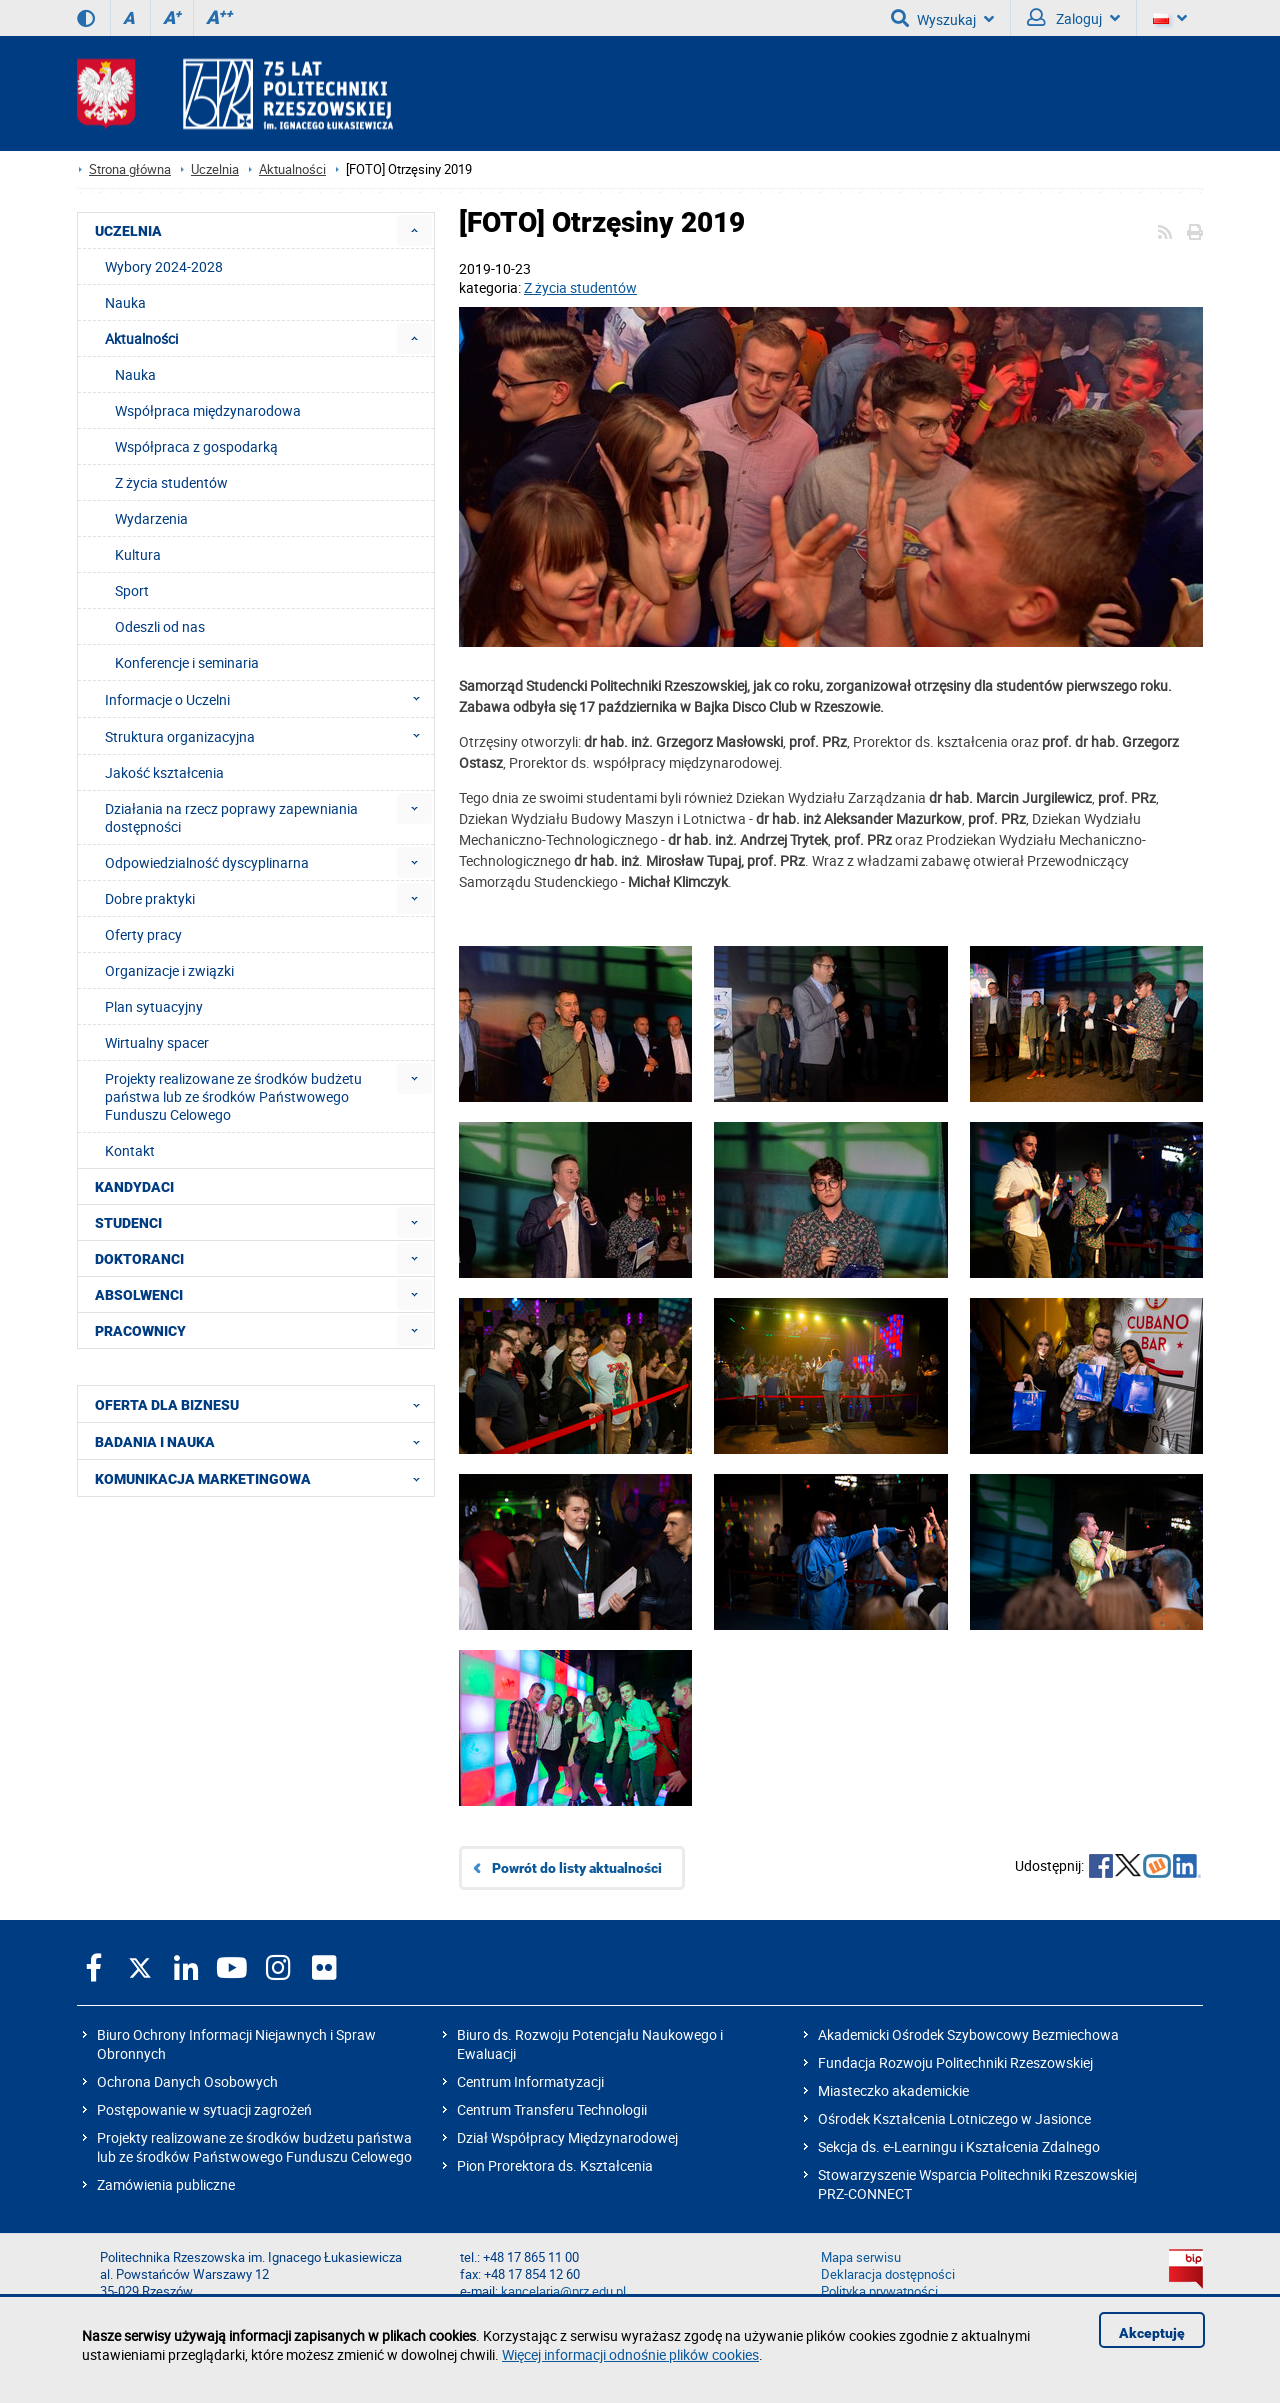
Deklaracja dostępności (888, 2274)
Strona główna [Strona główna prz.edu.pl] (130, 169)
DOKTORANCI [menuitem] (139, 1259)
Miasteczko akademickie (893, 2090)
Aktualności (292, 169)
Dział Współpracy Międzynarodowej (567, 2137)
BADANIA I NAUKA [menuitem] (263, 1441)
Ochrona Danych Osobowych (187, 2081)
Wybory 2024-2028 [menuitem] (164, 266)
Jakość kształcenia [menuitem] (164, 772)
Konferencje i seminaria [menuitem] (187, 662)
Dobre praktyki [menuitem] (150, 898)
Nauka (135, 374)
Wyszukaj (942, 18)
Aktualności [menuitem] (141, 338)
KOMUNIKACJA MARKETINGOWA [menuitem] (263, 1478)
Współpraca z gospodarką (196, 446)
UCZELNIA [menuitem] (128, 231)
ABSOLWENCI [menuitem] (139, 1295)
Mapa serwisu (861, 2257)
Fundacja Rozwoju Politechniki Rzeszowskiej (955, 2062)
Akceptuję (1152, 2333)
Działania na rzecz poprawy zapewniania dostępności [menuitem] (231, 817)
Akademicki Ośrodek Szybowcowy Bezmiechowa (968, 2034)
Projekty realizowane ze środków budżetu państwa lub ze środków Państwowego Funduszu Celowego (254, 2147)
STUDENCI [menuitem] (128, 1223)
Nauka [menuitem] (125, 302)
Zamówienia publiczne (166, 2184)
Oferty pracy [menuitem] (143, 934)
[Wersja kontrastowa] (86, 18)
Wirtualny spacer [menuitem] (157, 1042)
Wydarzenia (151, 518)
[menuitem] (414, 230)
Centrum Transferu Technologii (552, 2109)
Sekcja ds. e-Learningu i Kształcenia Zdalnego (959, 2146)
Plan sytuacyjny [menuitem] (154, 1006)
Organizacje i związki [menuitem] (169, 970)
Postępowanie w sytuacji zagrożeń (204, 2109)
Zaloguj (1073, 18)
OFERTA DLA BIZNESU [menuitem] (263, 1404)
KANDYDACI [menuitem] (134, 1187)
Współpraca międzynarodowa (208, 410)
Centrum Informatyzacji (530, 2081)
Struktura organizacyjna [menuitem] (268, 736)
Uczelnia (215, 169)
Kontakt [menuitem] (130, 1150)
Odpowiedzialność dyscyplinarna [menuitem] (207, 862)
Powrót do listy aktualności (577, 1868)
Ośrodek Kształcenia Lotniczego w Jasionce (954, 2118)
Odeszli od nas (160, 626)
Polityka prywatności (879, 2291)
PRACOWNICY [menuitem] (140, 1331)
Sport (132, 590)
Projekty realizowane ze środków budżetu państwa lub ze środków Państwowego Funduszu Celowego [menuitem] (233, 1096)
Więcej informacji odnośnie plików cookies (630, 2354)
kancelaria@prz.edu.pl (563, 2291)
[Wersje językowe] (1170, 18)
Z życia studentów (580, 287)
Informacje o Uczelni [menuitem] (268, 699)
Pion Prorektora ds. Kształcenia (555, 2165)
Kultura (138, 554)
